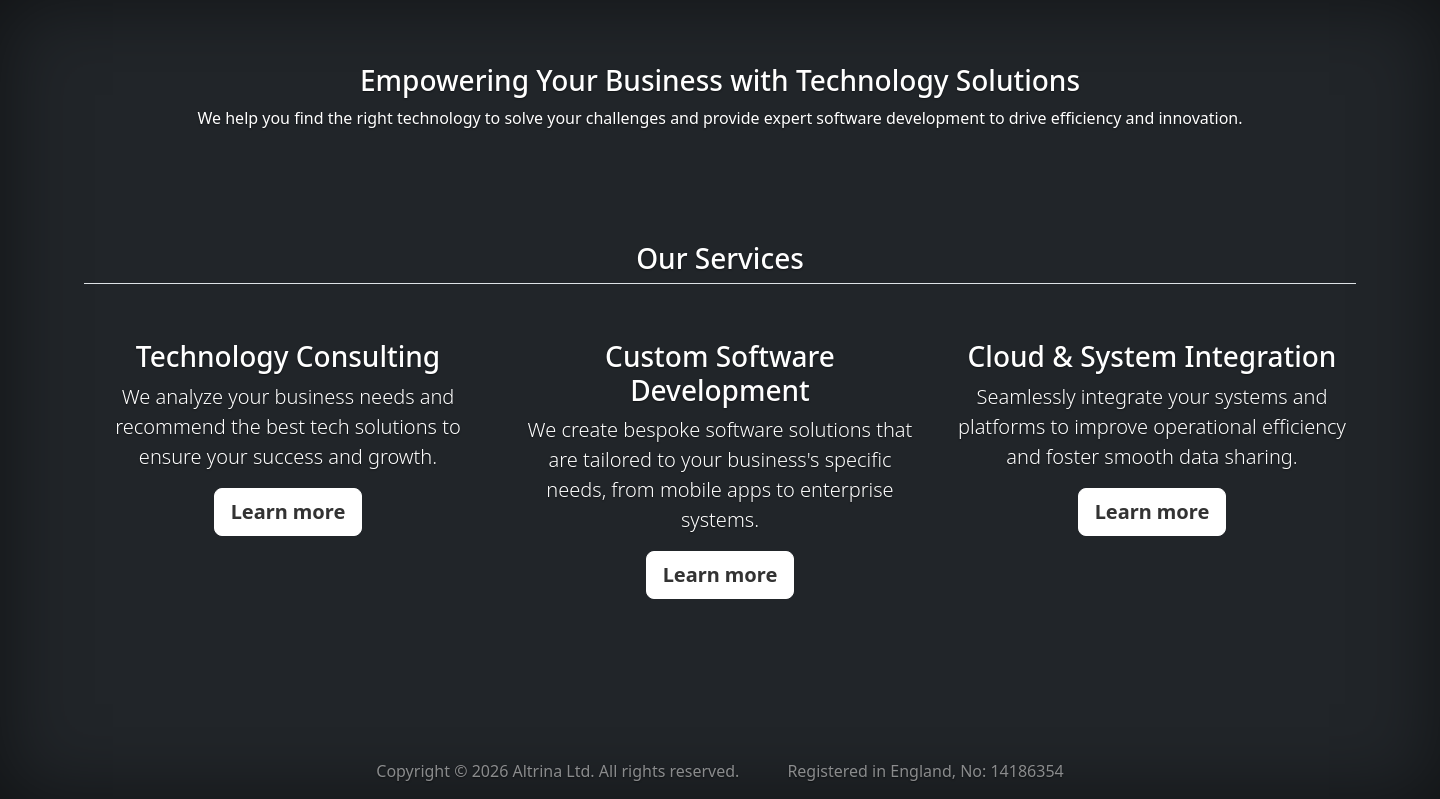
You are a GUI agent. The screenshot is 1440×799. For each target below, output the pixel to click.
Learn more (288, 511)
